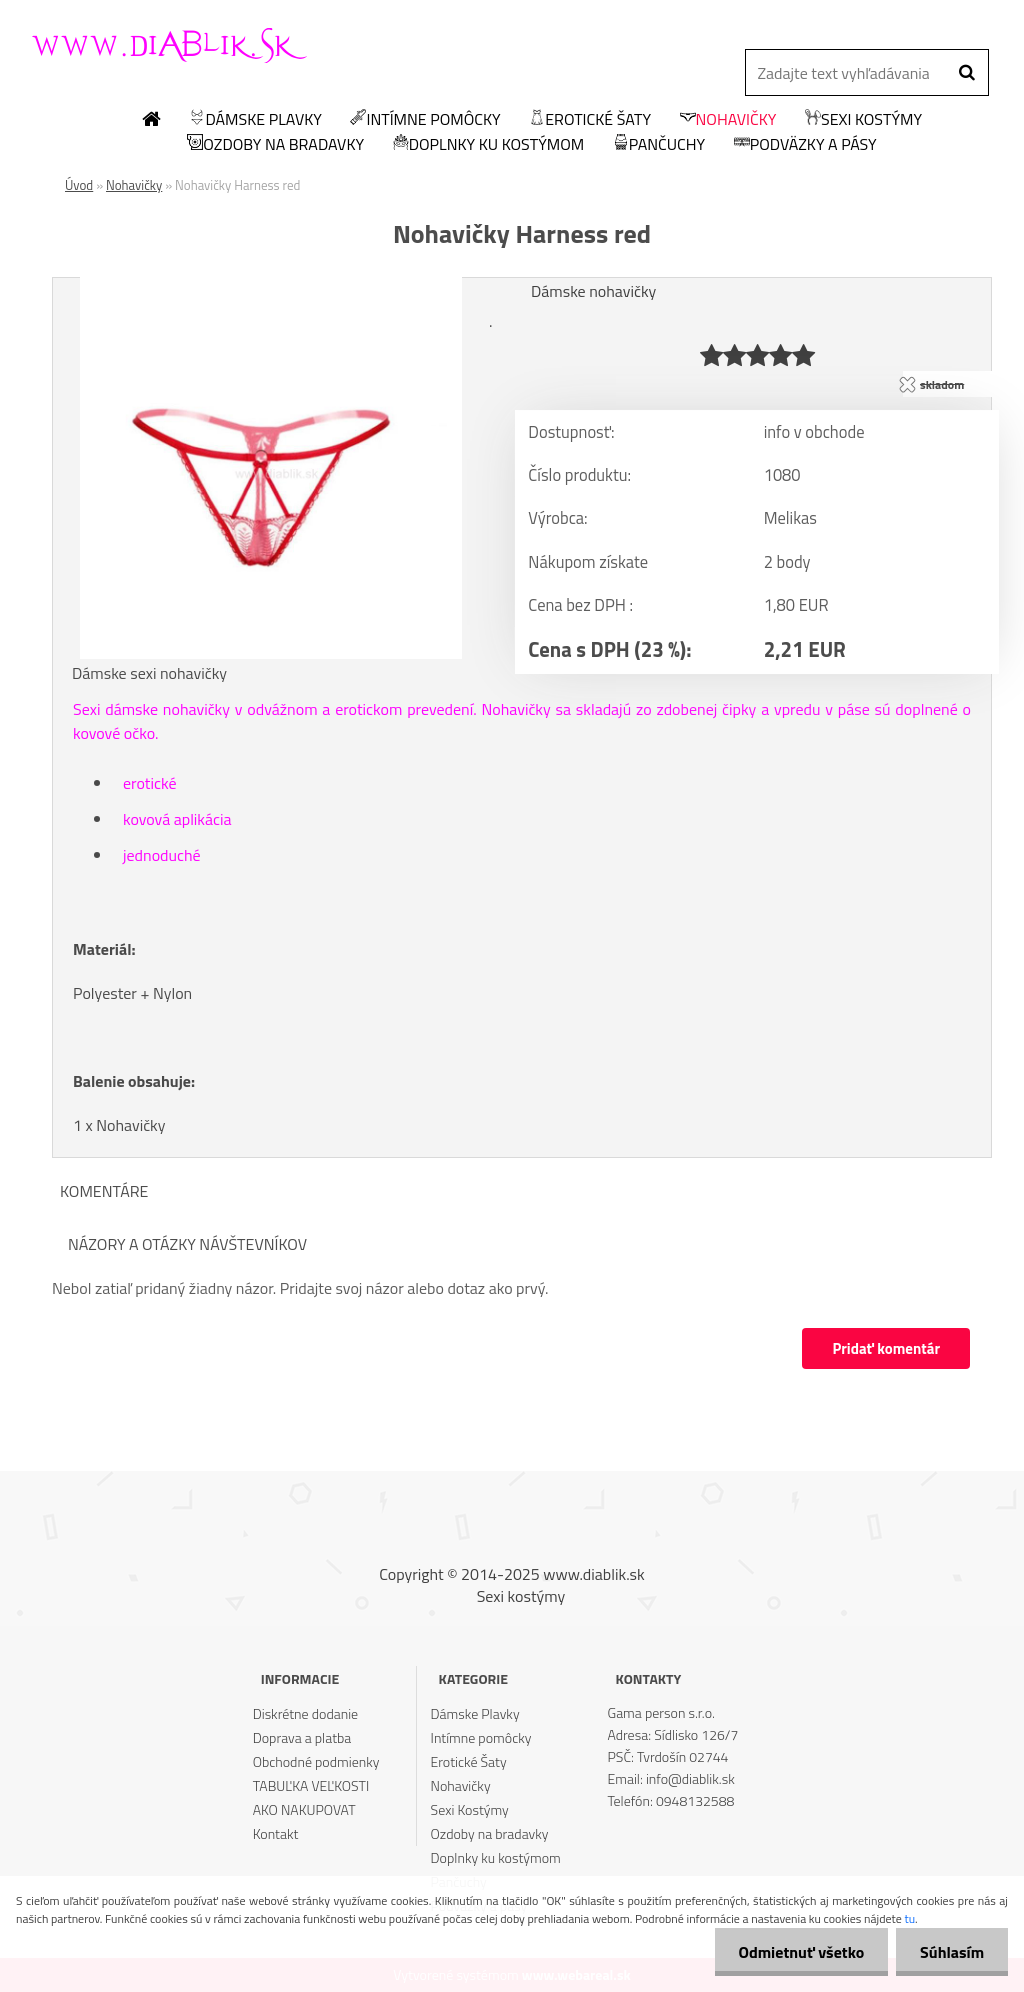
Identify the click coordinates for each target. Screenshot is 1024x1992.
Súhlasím (951, 1952)
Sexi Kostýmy (863, 120)
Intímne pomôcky (425, 120)
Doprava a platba (302, 1737)
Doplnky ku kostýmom (489, 145)
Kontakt (276, 1833)
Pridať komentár (886, 1348)
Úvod (79, 185)
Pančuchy (659, 145)
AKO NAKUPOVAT (304, 1809)
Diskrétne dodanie (306, 1713)
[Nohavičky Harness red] (271, 285)
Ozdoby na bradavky (275, 145)
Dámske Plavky (255, 120)
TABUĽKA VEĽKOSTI (311, 1785)
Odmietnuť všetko (798, 1952)
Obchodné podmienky (316, 1761)
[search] (966, 73)
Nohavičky (728, 120)
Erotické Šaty (590, 120)
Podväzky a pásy (805, 145)
